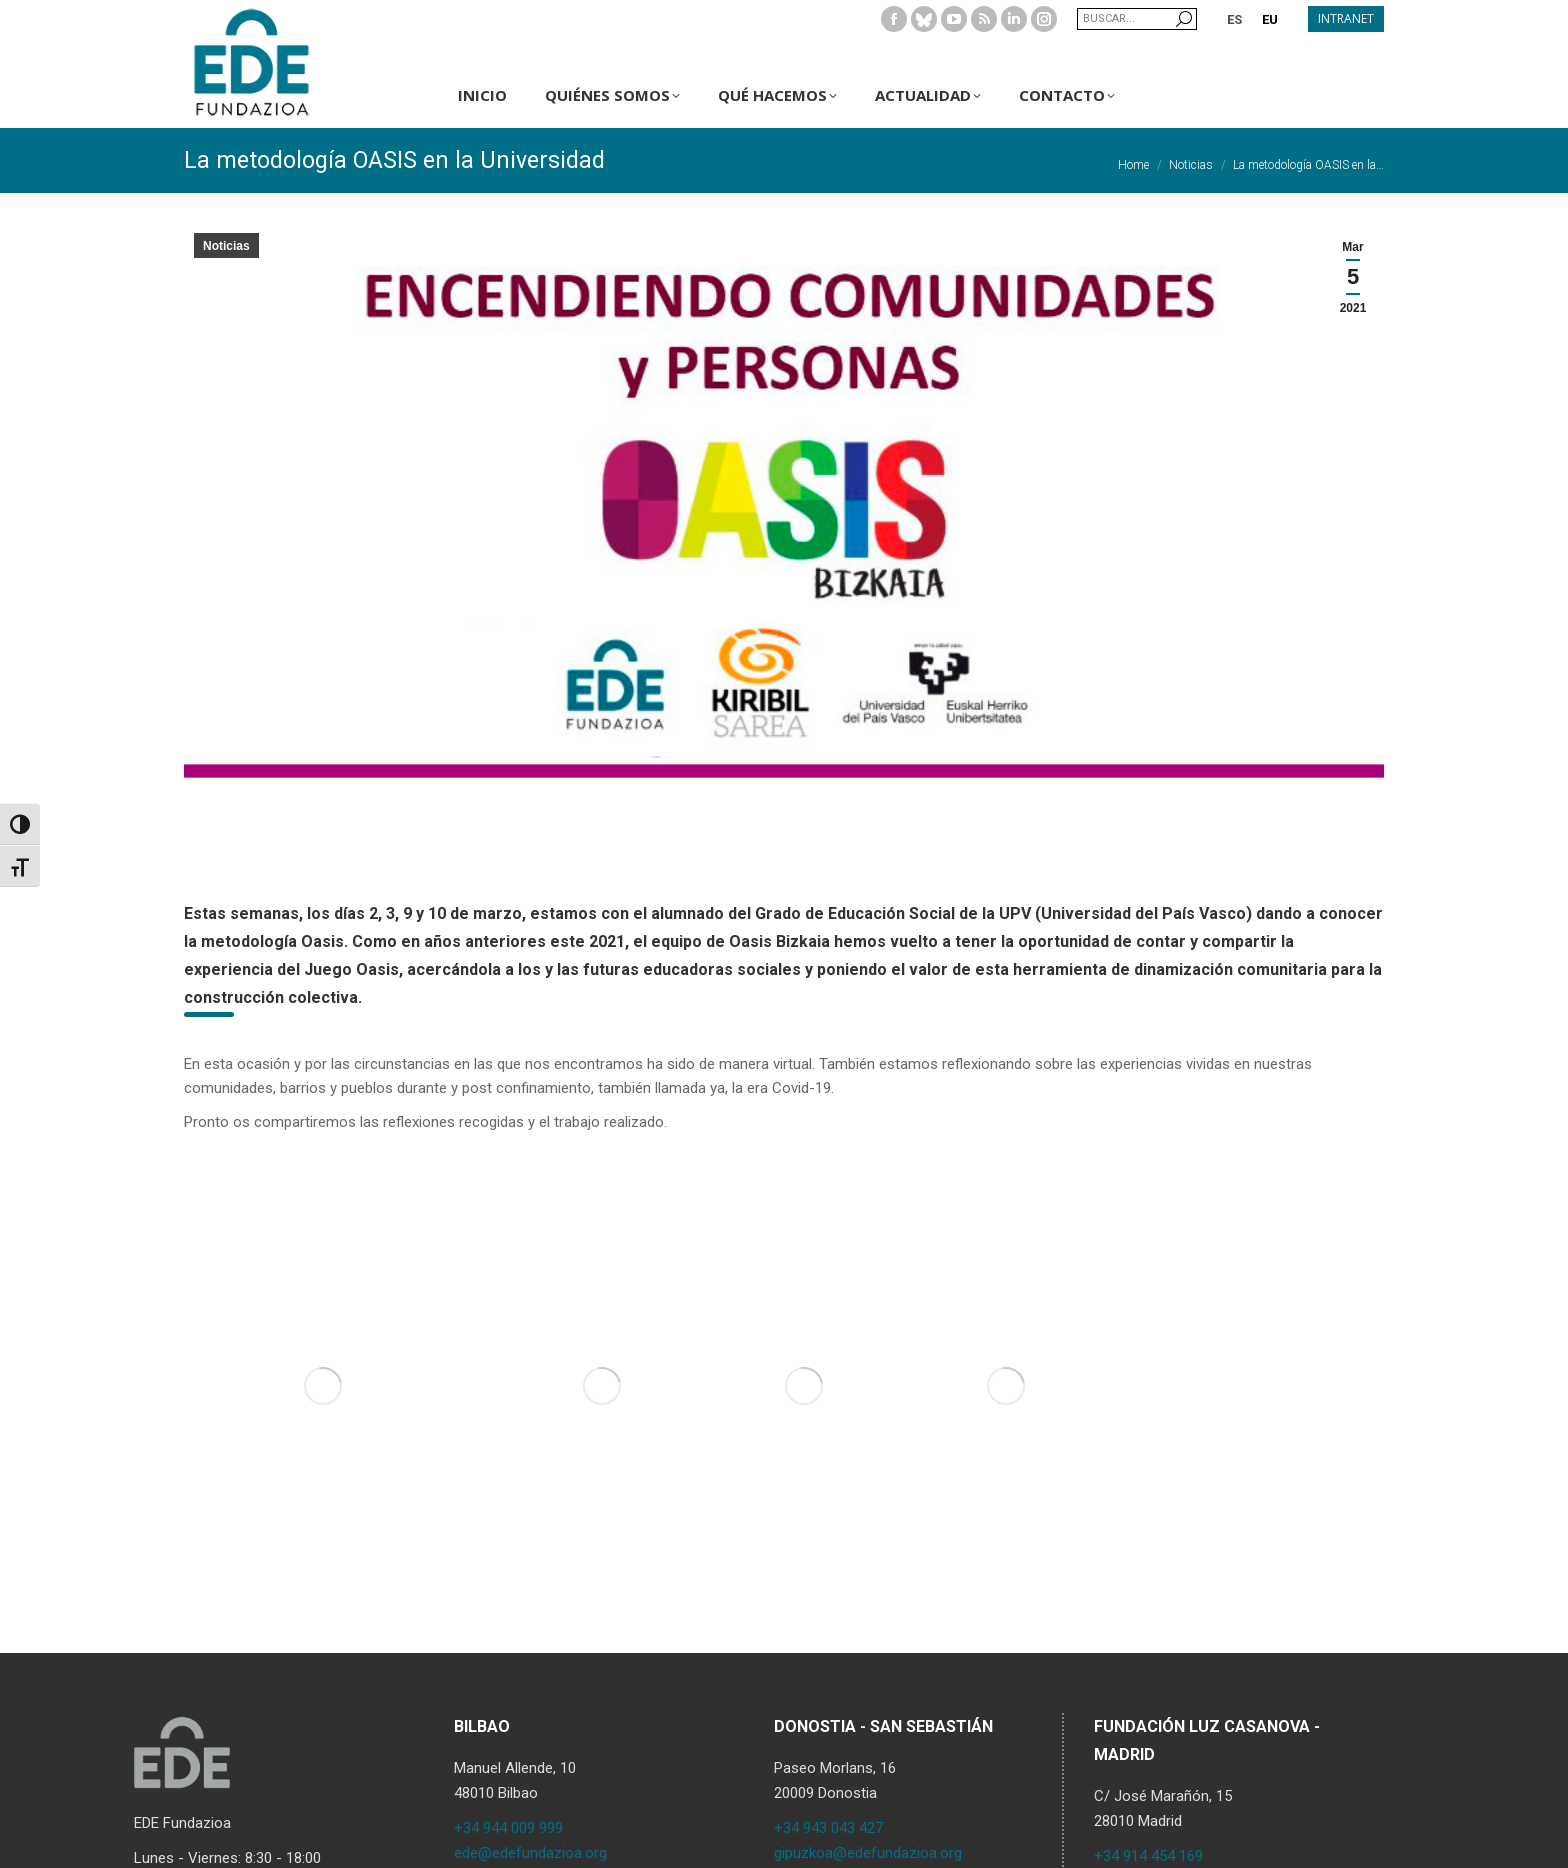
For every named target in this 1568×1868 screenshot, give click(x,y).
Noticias (226, 246)
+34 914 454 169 (1148, 1856)
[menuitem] (1234, 19)
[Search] (1137, 19)
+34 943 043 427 (828, 1828)
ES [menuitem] (1234, 19)
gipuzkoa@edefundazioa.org (868, 1853)
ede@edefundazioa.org (530, 1853)
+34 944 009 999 (508, 1828)
